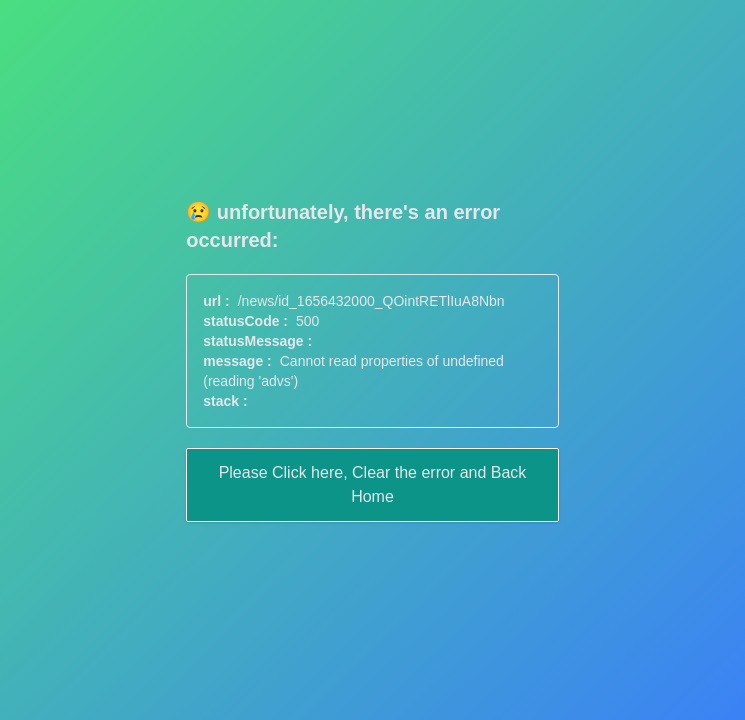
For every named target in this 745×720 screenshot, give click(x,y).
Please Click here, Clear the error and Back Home (373, 484)
